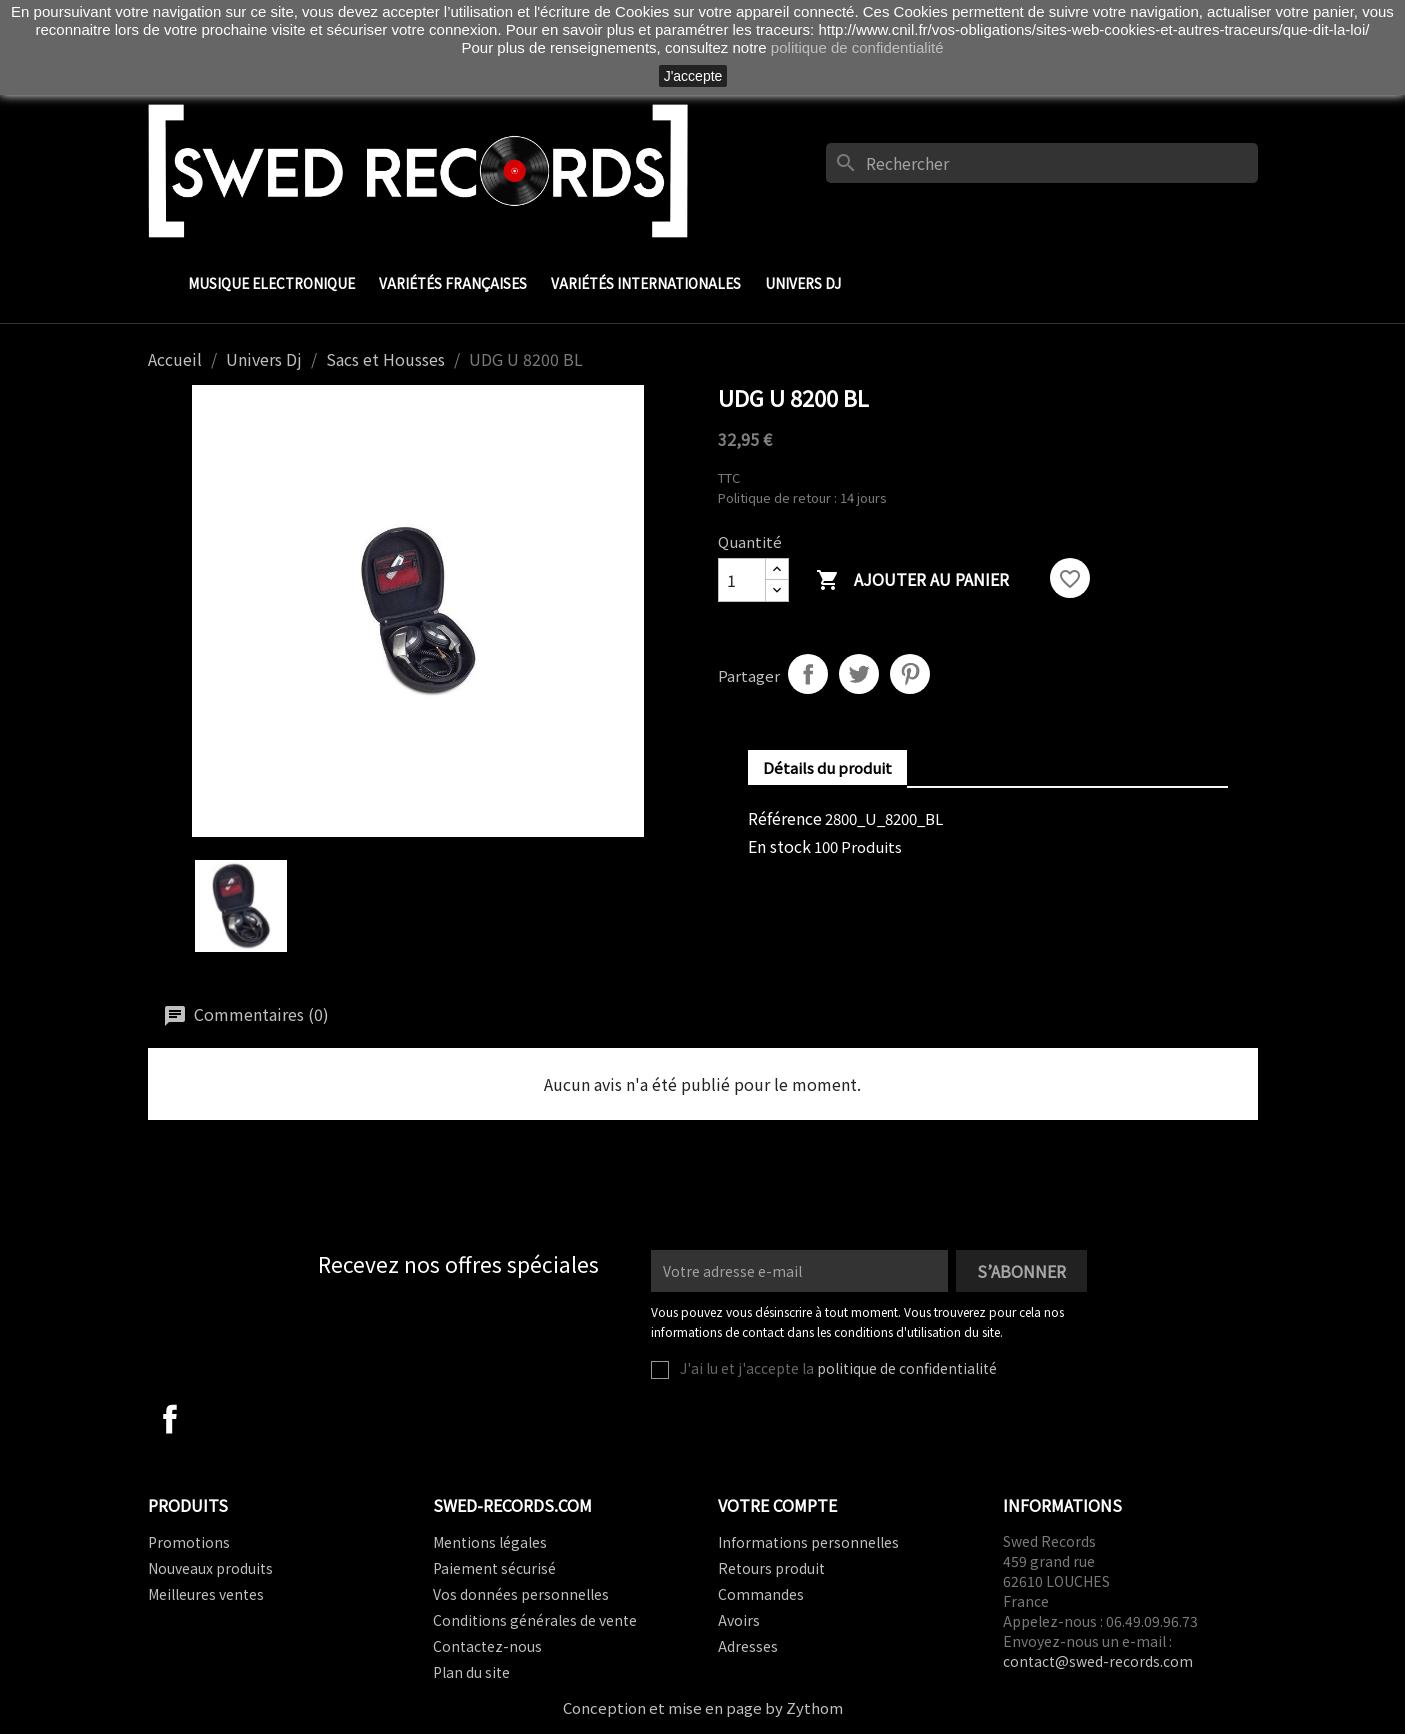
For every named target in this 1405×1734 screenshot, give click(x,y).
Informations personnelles (808, 1542)
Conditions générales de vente (535, 1620)
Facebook (170, 1419)
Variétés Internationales (646, 283)
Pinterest (910, 674)
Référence (785, 818)
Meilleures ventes (206, 1594)
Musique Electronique (271, 283)
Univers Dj (803, 283)
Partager (808, 674)
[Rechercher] (1042, 163)
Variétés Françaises (453, 283)
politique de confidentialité (907, 1368)
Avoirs (739, 1620)
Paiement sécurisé (494, 1568)
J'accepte (693, 76)
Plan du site (471, 1672)
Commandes (761, 1594)
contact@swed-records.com (1098, 1661)
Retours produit (771, 1568)
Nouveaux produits (210, 1568)
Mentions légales (490, 1542)
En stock (779, 846)
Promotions (189, 1542)
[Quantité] (742, 580)
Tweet (859, 674)
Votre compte (777, 1505)
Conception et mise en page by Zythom (703, 1707)
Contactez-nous (487, 1646)
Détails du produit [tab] (827, 767)
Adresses (748, 1646)
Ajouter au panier (912, 580)
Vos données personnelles (521, 1594)
